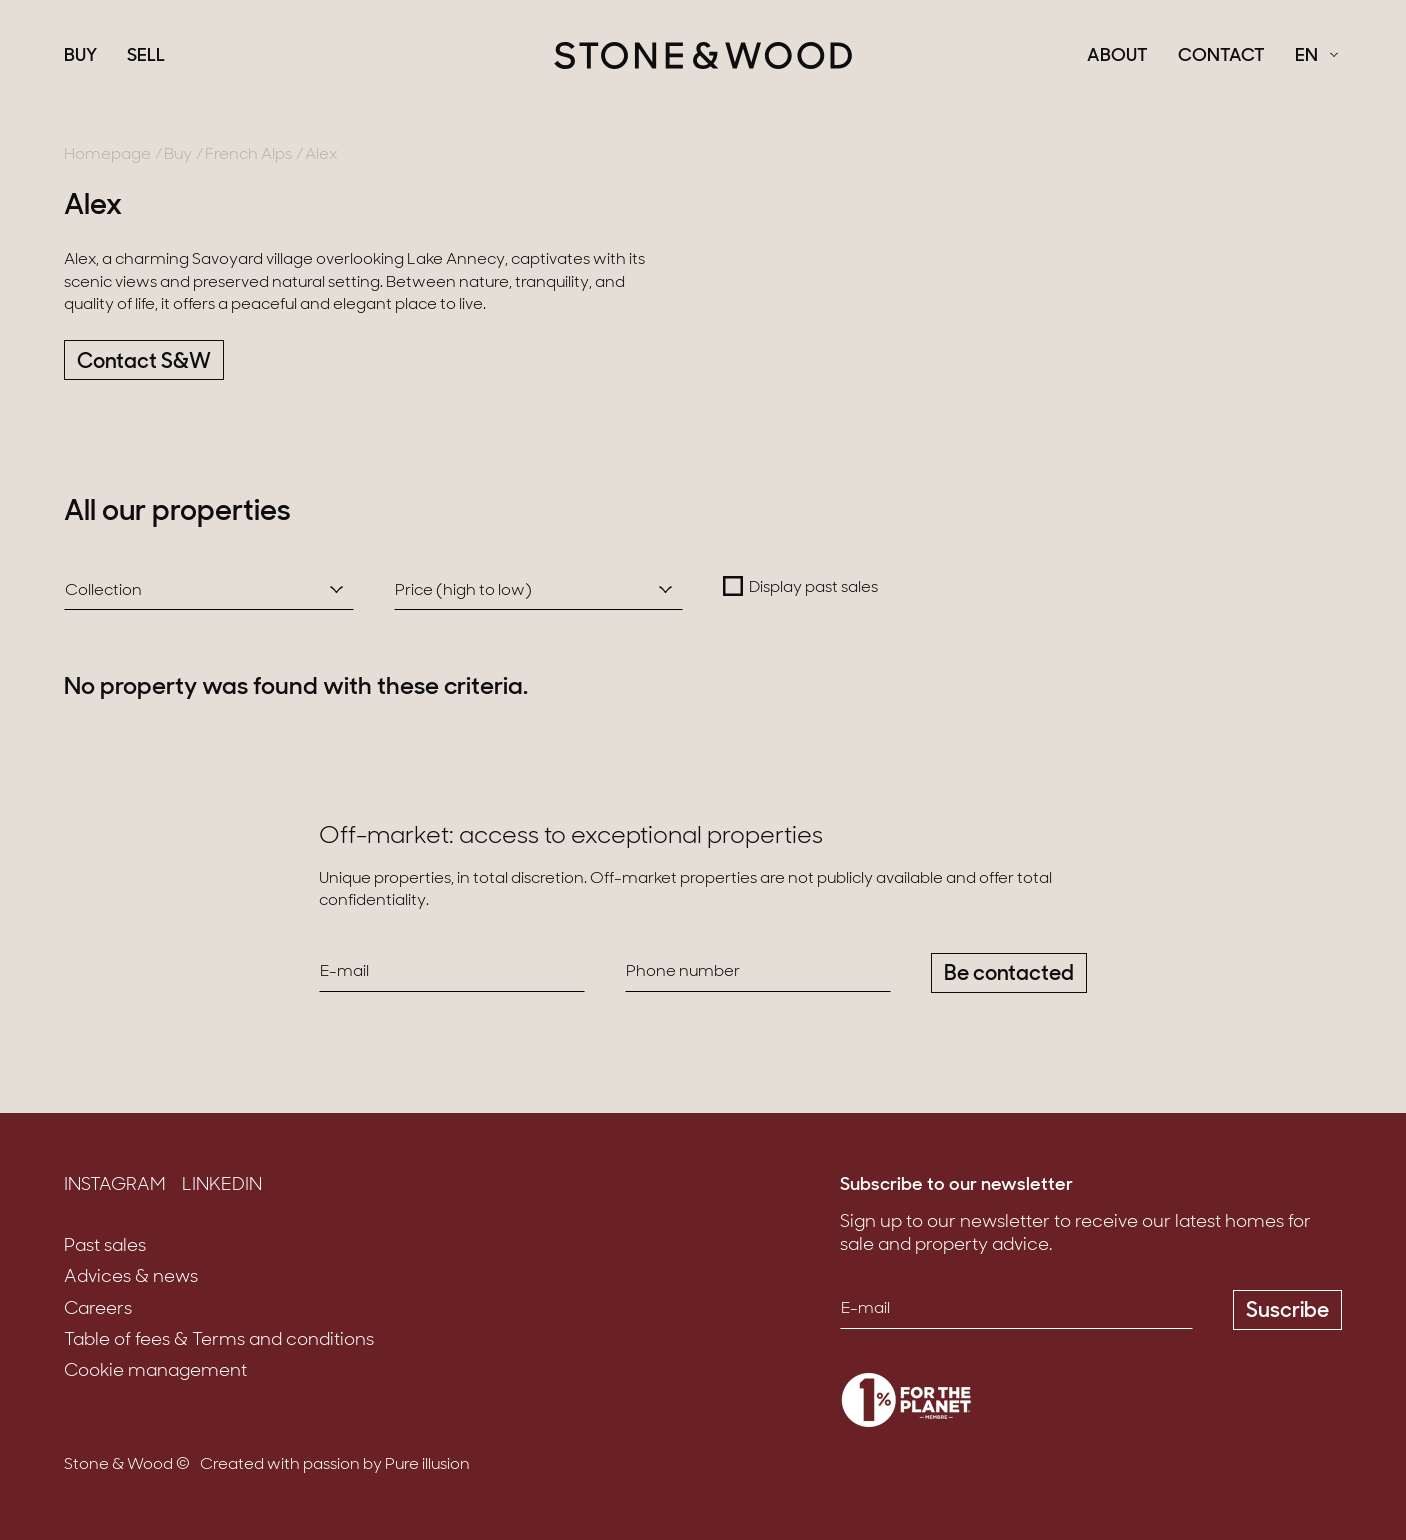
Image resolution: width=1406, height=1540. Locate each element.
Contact (1221, 57)
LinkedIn (222, 1186)
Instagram (115, 1186)
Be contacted (1009, 974)
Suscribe (1287, 1311)
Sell (146, 57)
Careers (98, 1309)
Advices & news (131, 1277)
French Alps (248, 155)
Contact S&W (144, 362)
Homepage (107, 155)
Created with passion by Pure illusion (335, 1465)
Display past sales (813, 588)
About (1117, 57)
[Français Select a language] (1316, 57)
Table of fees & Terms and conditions (219, 1340)
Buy (80, 57)
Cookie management (155, 1371)
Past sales (105, 1246)
